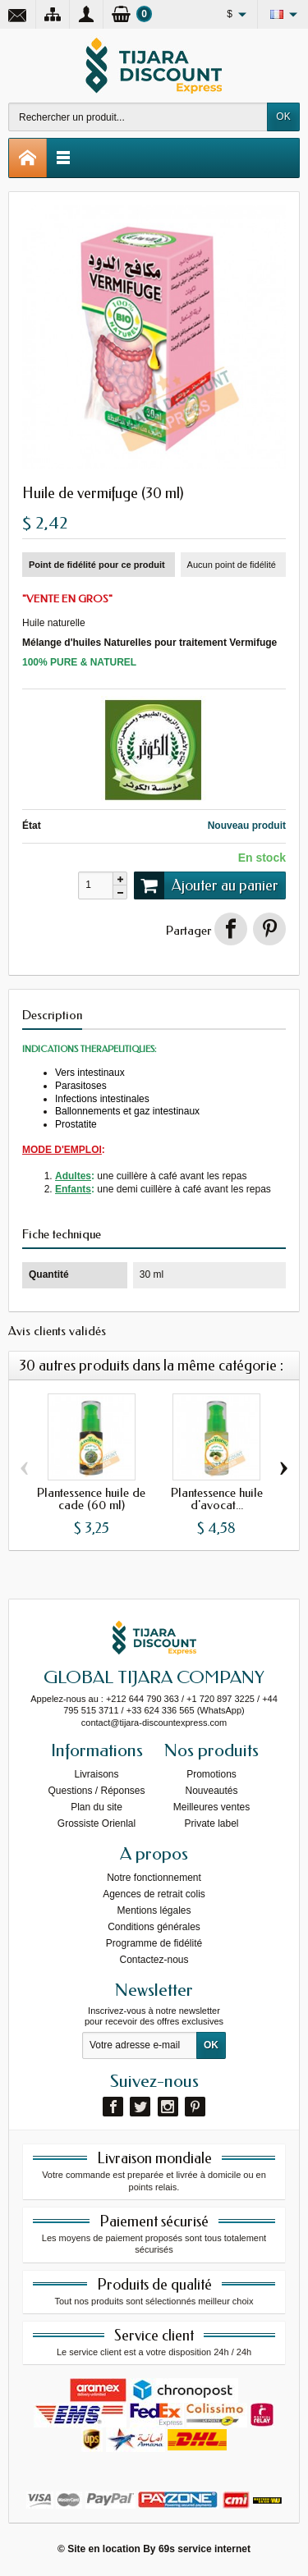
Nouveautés (211, 1790)
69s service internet (205, 2549)
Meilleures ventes (211, 1807)
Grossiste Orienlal (96, 1823)
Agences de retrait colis (154, 1894)
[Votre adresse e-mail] (139, 2046)
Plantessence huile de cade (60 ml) (91, 1499)
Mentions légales (154, 1910)
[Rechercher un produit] (138, 117)
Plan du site (96, 1807)
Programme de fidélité (154, 1943)
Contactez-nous (153, 1959)
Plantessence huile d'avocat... (217, 1499)
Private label (211, 1823)
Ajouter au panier (206, 885)
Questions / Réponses (96, 1790)
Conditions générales (154, 1927)
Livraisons (96, 1774)
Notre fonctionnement (154, 1877)
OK (283, 116)
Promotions (211, 1774)
